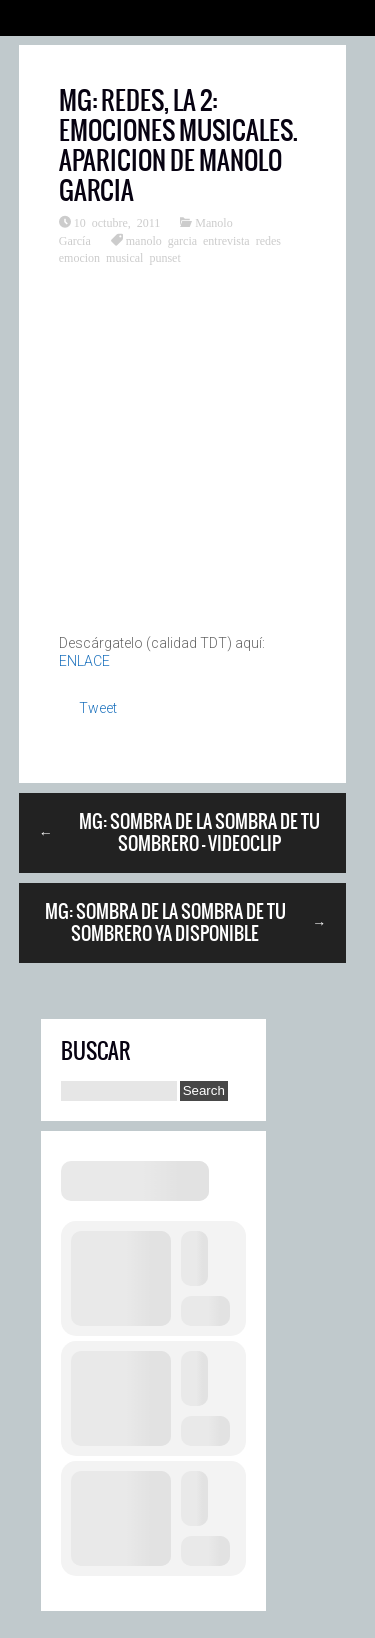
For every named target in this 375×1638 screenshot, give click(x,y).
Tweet (98, 708)
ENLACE (84, 661)
